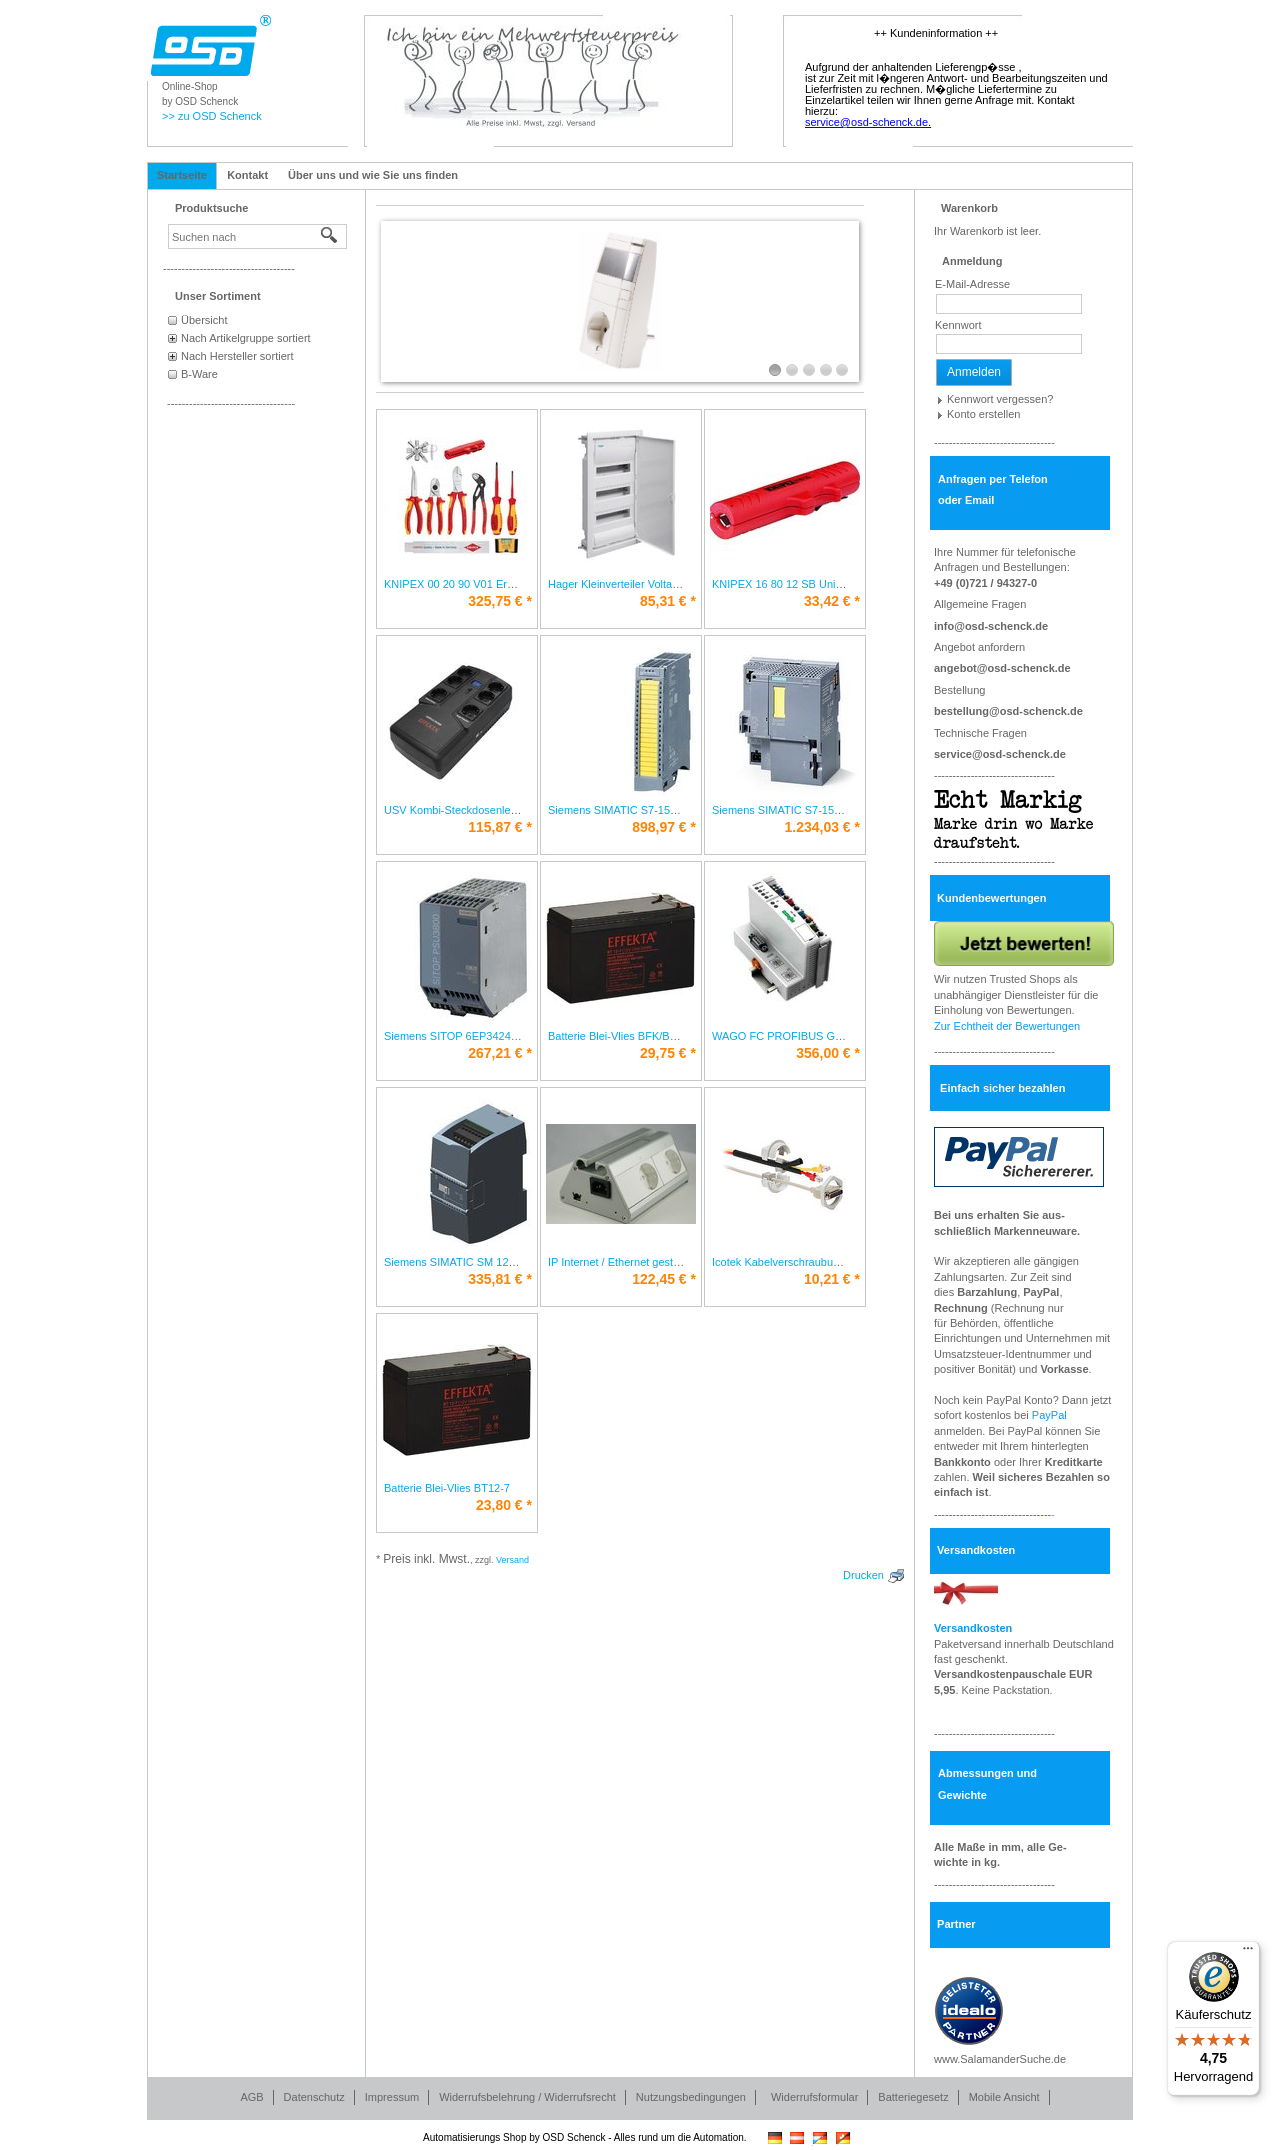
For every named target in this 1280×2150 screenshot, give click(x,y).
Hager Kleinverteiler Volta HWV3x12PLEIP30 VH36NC (681, 584)
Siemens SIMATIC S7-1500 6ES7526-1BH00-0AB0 (673, 810)
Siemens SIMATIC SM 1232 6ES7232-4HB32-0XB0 (510, 1262)
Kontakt (247, 175)
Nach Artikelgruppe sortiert (246, 338)
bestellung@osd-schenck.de (1008, 711)
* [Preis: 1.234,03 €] (822, 827)
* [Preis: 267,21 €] (500, 1053)
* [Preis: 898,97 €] (664, 827)
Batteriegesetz (913, 2097)
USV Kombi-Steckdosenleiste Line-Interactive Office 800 (521, 810)
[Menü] (1248, 1953)
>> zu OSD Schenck (212, 116)
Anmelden (974, 372)
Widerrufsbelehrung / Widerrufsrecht (527, 2097)
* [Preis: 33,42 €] (832, 601)
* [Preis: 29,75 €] (668, 1053)
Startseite (182, 175)
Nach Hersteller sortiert (237, 356)
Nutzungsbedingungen (691, 2097)
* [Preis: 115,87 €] (500, 827)
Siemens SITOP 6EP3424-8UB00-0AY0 (481, 1036)
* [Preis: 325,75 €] (500, 601)
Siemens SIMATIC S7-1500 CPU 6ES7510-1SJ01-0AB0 (849, 810)
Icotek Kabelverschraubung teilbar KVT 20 (815, 1262)
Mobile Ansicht (1004, 2097)
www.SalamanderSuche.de (1000, 2059)
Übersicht (204, 320)
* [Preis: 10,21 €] (832, 1279)
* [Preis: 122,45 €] (664, 1279)
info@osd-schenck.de (991, 626)
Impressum (392, 2097)
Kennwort (958, 325)
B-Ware (199, 374)
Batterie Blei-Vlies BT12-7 (447, 1488)
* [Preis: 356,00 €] (828, 1053)
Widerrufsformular (814, 2097)
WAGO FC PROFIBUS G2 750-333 (798, 1036)
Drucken (863, 1575)
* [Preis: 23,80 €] (504, 1505)
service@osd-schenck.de (1000, 754)
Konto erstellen (983, 414)
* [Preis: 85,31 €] (668, 601)
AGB (251, 2097)
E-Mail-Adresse (972, 284)
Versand (512, 1560)
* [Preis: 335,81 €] (500, 1279)
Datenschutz (314, 2097)
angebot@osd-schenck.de (1002, 668)
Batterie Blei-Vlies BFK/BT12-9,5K (631, 1036)
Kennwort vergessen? (1000, 399)
